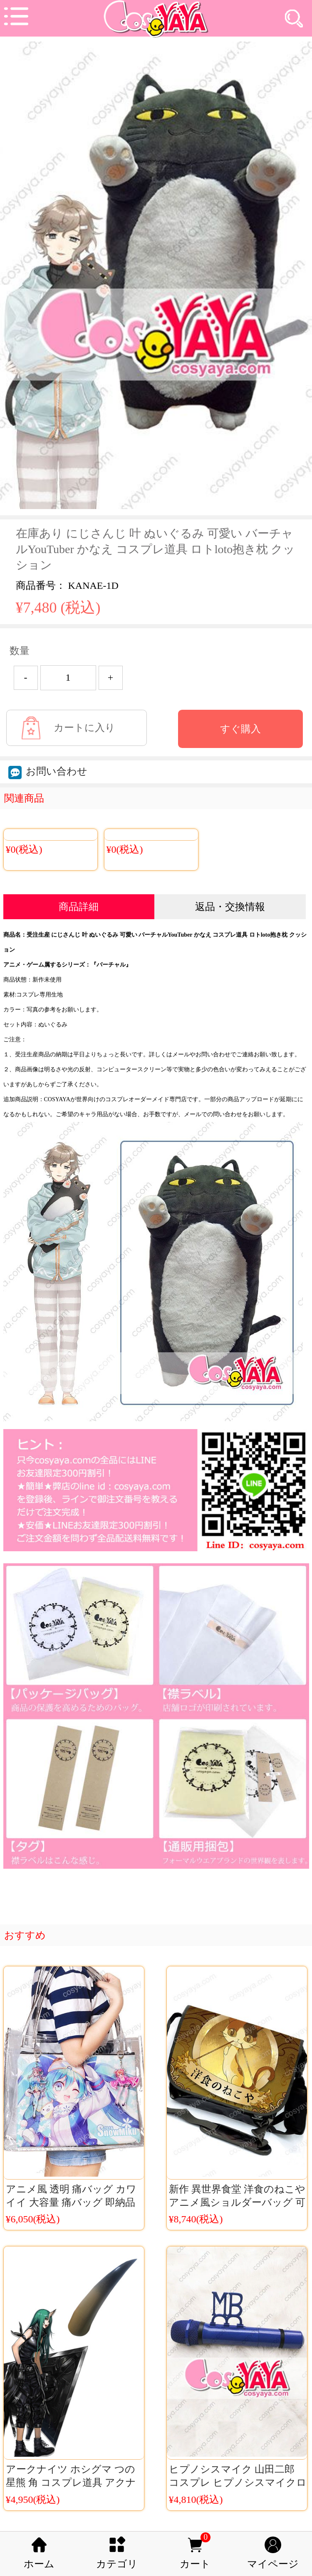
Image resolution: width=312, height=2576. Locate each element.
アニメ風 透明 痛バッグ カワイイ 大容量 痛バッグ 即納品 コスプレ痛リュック (71, 2202)
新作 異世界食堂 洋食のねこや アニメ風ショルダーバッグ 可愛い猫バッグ (237, 2202)
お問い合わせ (47, 771)
